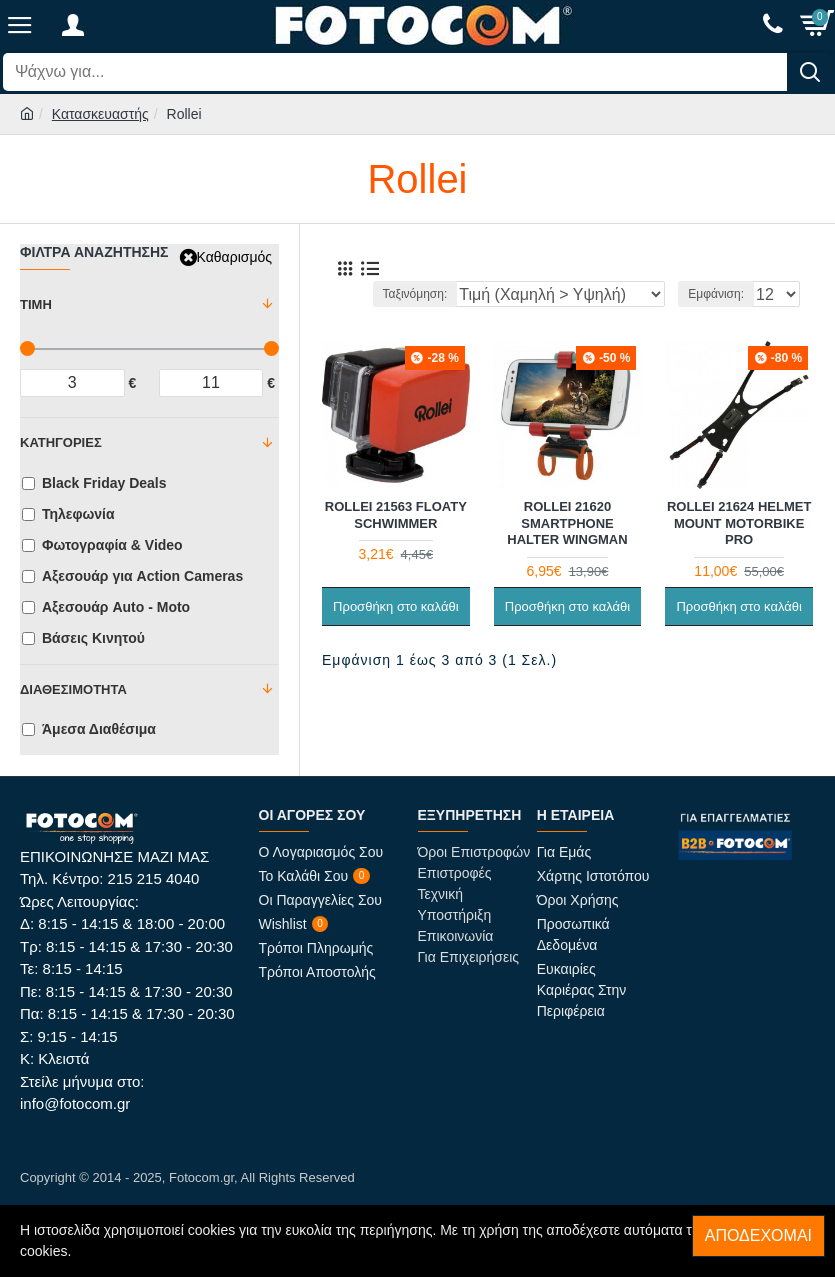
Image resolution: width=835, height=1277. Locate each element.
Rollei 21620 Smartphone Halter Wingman (567, 523)
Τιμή (36, 304)
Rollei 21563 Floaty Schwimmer (396, 515)
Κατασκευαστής (100, 114)
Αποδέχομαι (758, 1235)
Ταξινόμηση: (415, 294)
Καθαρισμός (234, 257)
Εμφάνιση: (716, 294)
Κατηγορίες (61, 442)
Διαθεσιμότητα (73, 689)
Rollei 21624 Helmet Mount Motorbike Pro (739, 523)
